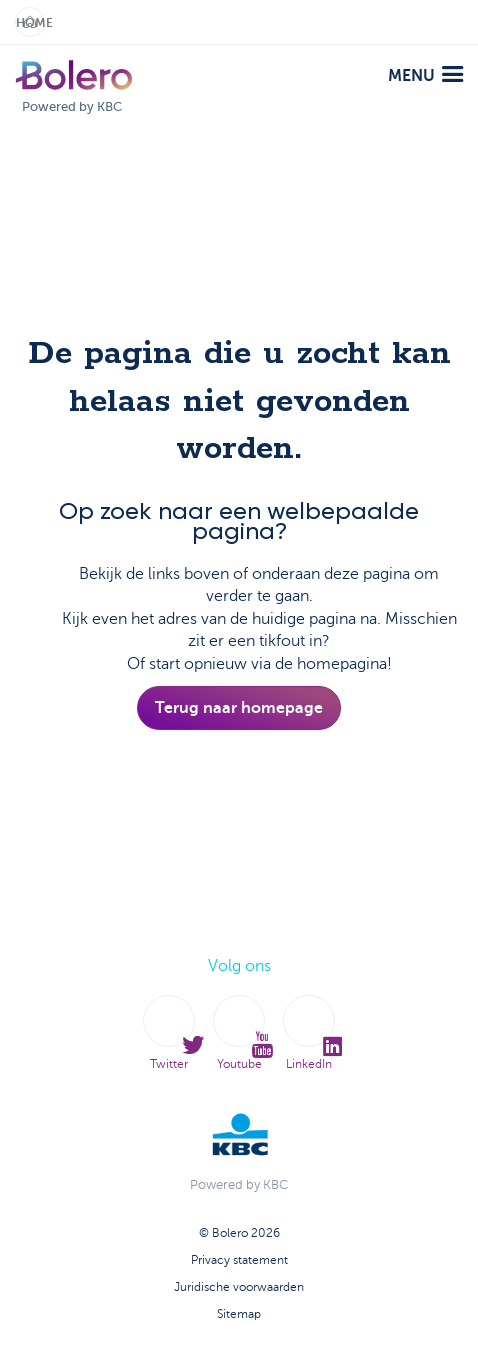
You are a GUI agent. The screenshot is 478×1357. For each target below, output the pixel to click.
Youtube (239, 1033)
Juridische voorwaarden (239, 1287)
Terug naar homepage (239, 708)
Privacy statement (239, 1260)
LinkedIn (309, 1033)
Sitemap (239, 1314)
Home (30, 23)
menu (425, 75)
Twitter (169, 1033)
